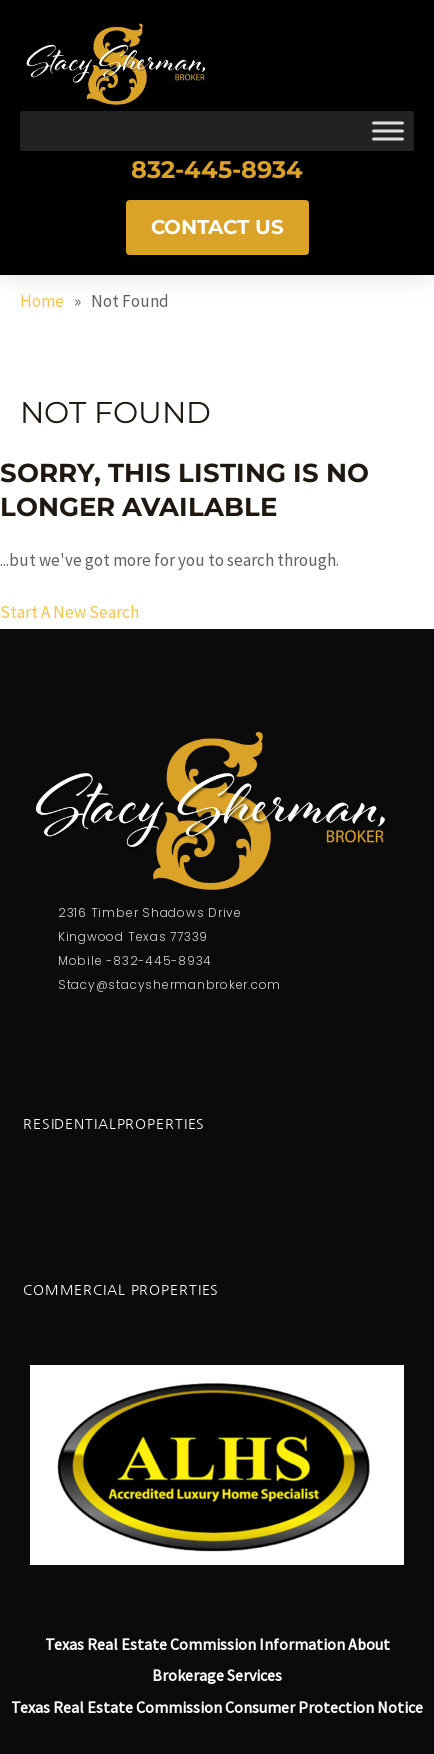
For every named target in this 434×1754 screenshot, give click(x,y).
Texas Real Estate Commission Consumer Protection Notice (217, 1707)
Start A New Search (69, 612)
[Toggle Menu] (388, 130)
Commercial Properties (121, 1290)
